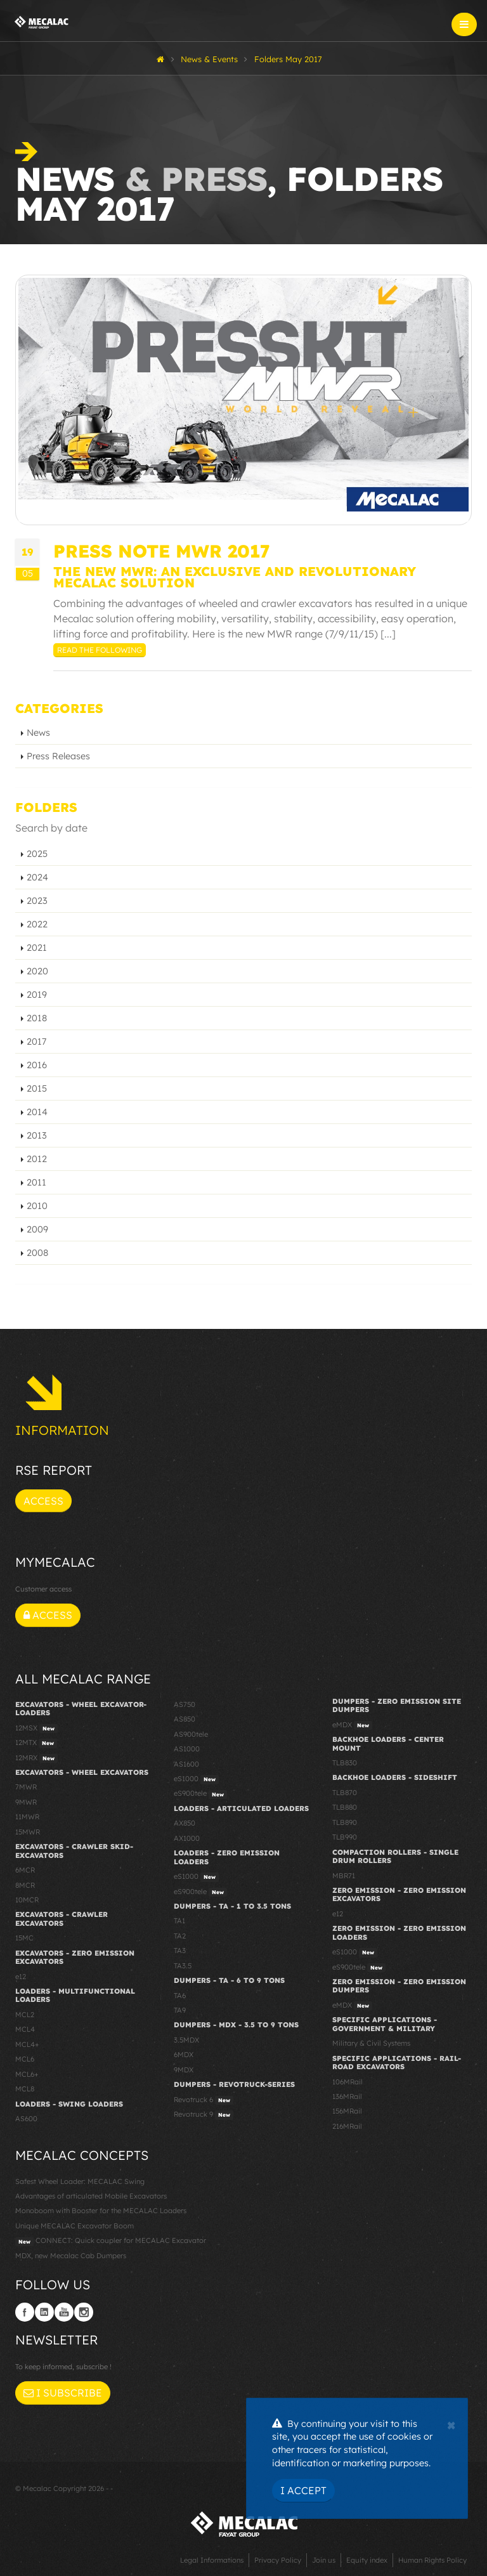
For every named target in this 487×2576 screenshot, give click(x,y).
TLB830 (344, 1762)
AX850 (184, 1823)
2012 (37, 1159)
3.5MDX (186, 2040)
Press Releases (58, 756)
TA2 (180, 1936)
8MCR (25, 1885)
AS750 (184, 1704)
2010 (37, 1206)
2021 (37, 947)
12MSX (36, 1728)
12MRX (36, 1758)
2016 (37, 1065)
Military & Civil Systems (371, 2043)
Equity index (366, 2560)
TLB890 (344, 1822)
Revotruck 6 (203, 2100)
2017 (36, 1041)
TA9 (180, 2010)
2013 (37, 1135)
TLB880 (344, 1807)
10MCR (27, 1899)
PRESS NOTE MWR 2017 (161, 551)
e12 (20, 1976)
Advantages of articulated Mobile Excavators (91, 2196)
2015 (37, 1088)
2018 (37, 1018)
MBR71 (343, 1875)
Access (43, 1500)
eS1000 (196, 1779)
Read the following (99, 650)
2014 (37, 1112)
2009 (37, 1229)
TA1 (179, 1920)
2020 (37, 971)
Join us (323, 2560)
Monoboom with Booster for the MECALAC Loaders (100, 2210)
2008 (37, 1253)
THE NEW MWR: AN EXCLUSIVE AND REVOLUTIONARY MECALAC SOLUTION (234, 577)
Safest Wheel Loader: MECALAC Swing (80, 2181)
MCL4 (25, 2029)
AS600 (26, 2118)
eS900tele (200, 1794)
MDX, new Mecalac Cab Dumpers (70, 2255)
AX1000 (187, 1838)
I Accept (303, 2490)
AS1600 (186, 1764)
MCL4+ (27, 2044)
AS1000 (187, 1748)
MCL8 (24, 2088)
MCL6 (24, 2059)
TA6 (180, 1995)
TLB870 (344, 1792)
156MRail (347, 2111)
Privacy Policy (277, 2560)
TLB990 (344, 1837)
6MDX (183, 2054)
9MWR (26, 1802)
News (38, 732)
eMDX (352, 1725)
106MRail (347, 2081)
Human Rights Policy (432, 2560)
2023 (37, 900)
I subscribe (62, 2392)
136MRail (347, 2096)
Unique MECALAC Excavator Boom (74, 2225)
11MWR (27, 1816)
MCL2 (24, 2014)
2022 (37, 924)
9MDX (183, 2069)
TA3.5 (183, 1965)
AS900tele (191, 1734)
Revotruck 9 (203, 2115)
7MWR (26, 1786)
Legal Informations (212, 2560)
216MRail (347, 2126)
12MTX (36, 1743)
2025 (37, 854)
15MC (24, 1937)
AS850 (184, 1719)
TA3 (180, 1950)
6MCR (25, 1870)
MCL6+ (27, 2074)
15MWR (27, 1831)
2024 (37, 877)
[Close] (451, 2423)
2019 (37, 994)
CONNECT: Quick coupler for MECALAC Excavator (110, 2241)
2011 (36, 1182)
